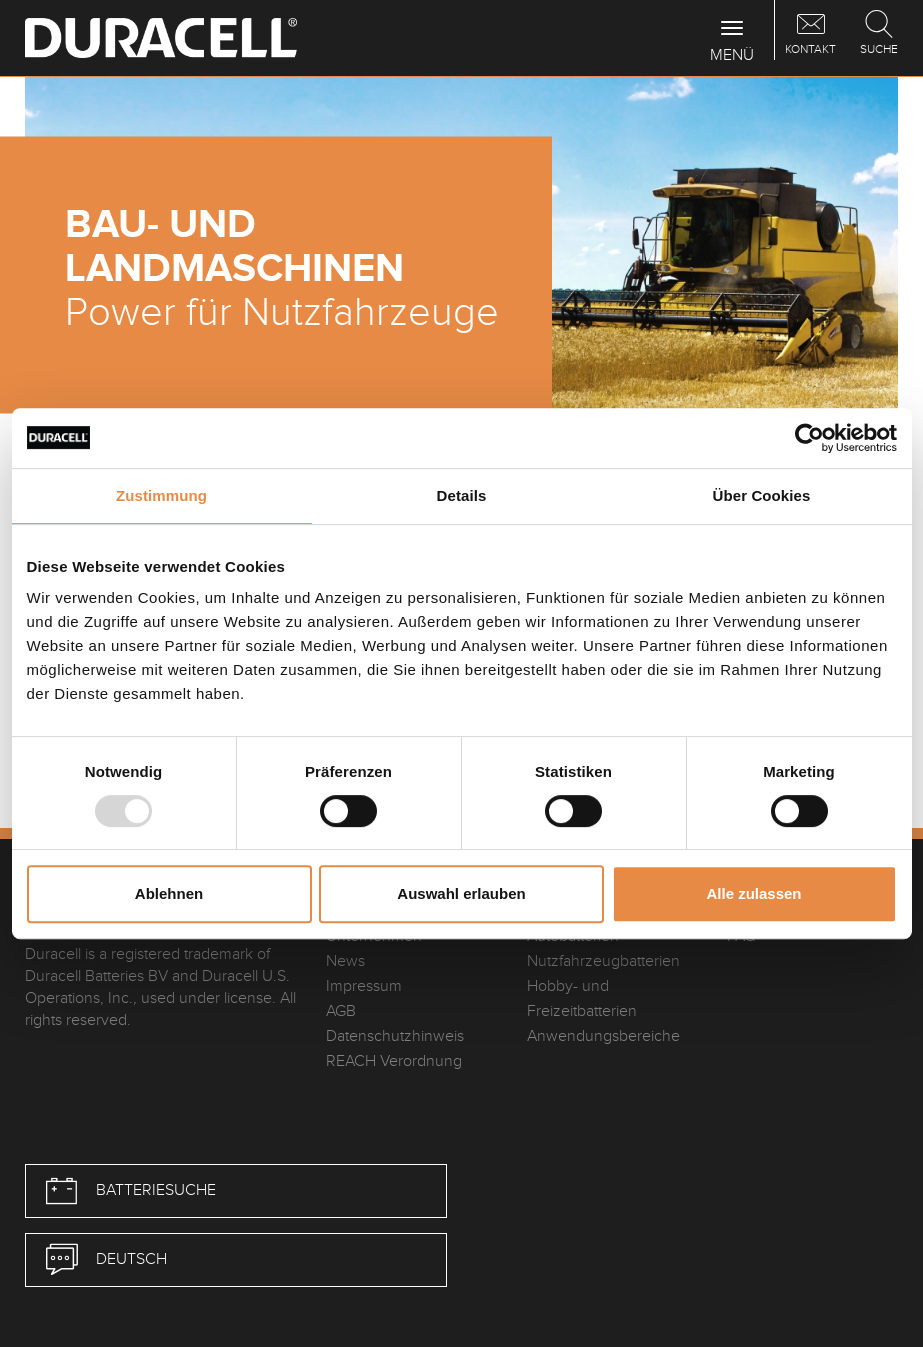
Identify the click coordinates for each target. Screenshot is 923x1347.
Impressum (364, 986)
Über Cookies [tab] (762, 495)
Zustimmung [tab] (161, 495)
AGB (341, 1011)
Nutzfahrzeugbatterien (603, 961)
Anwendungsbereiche (603, 1036)
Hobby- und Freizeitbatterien (582, 999)
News (345, 961)
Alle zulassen (753, 893)
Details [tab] (462, 495)
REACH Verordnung (394, 1061)
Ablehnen (169, 893)
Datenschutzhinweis (395, 1036)
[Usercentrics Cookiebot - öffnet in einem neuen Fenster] (809, 438)
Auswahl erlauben (461, 893)
